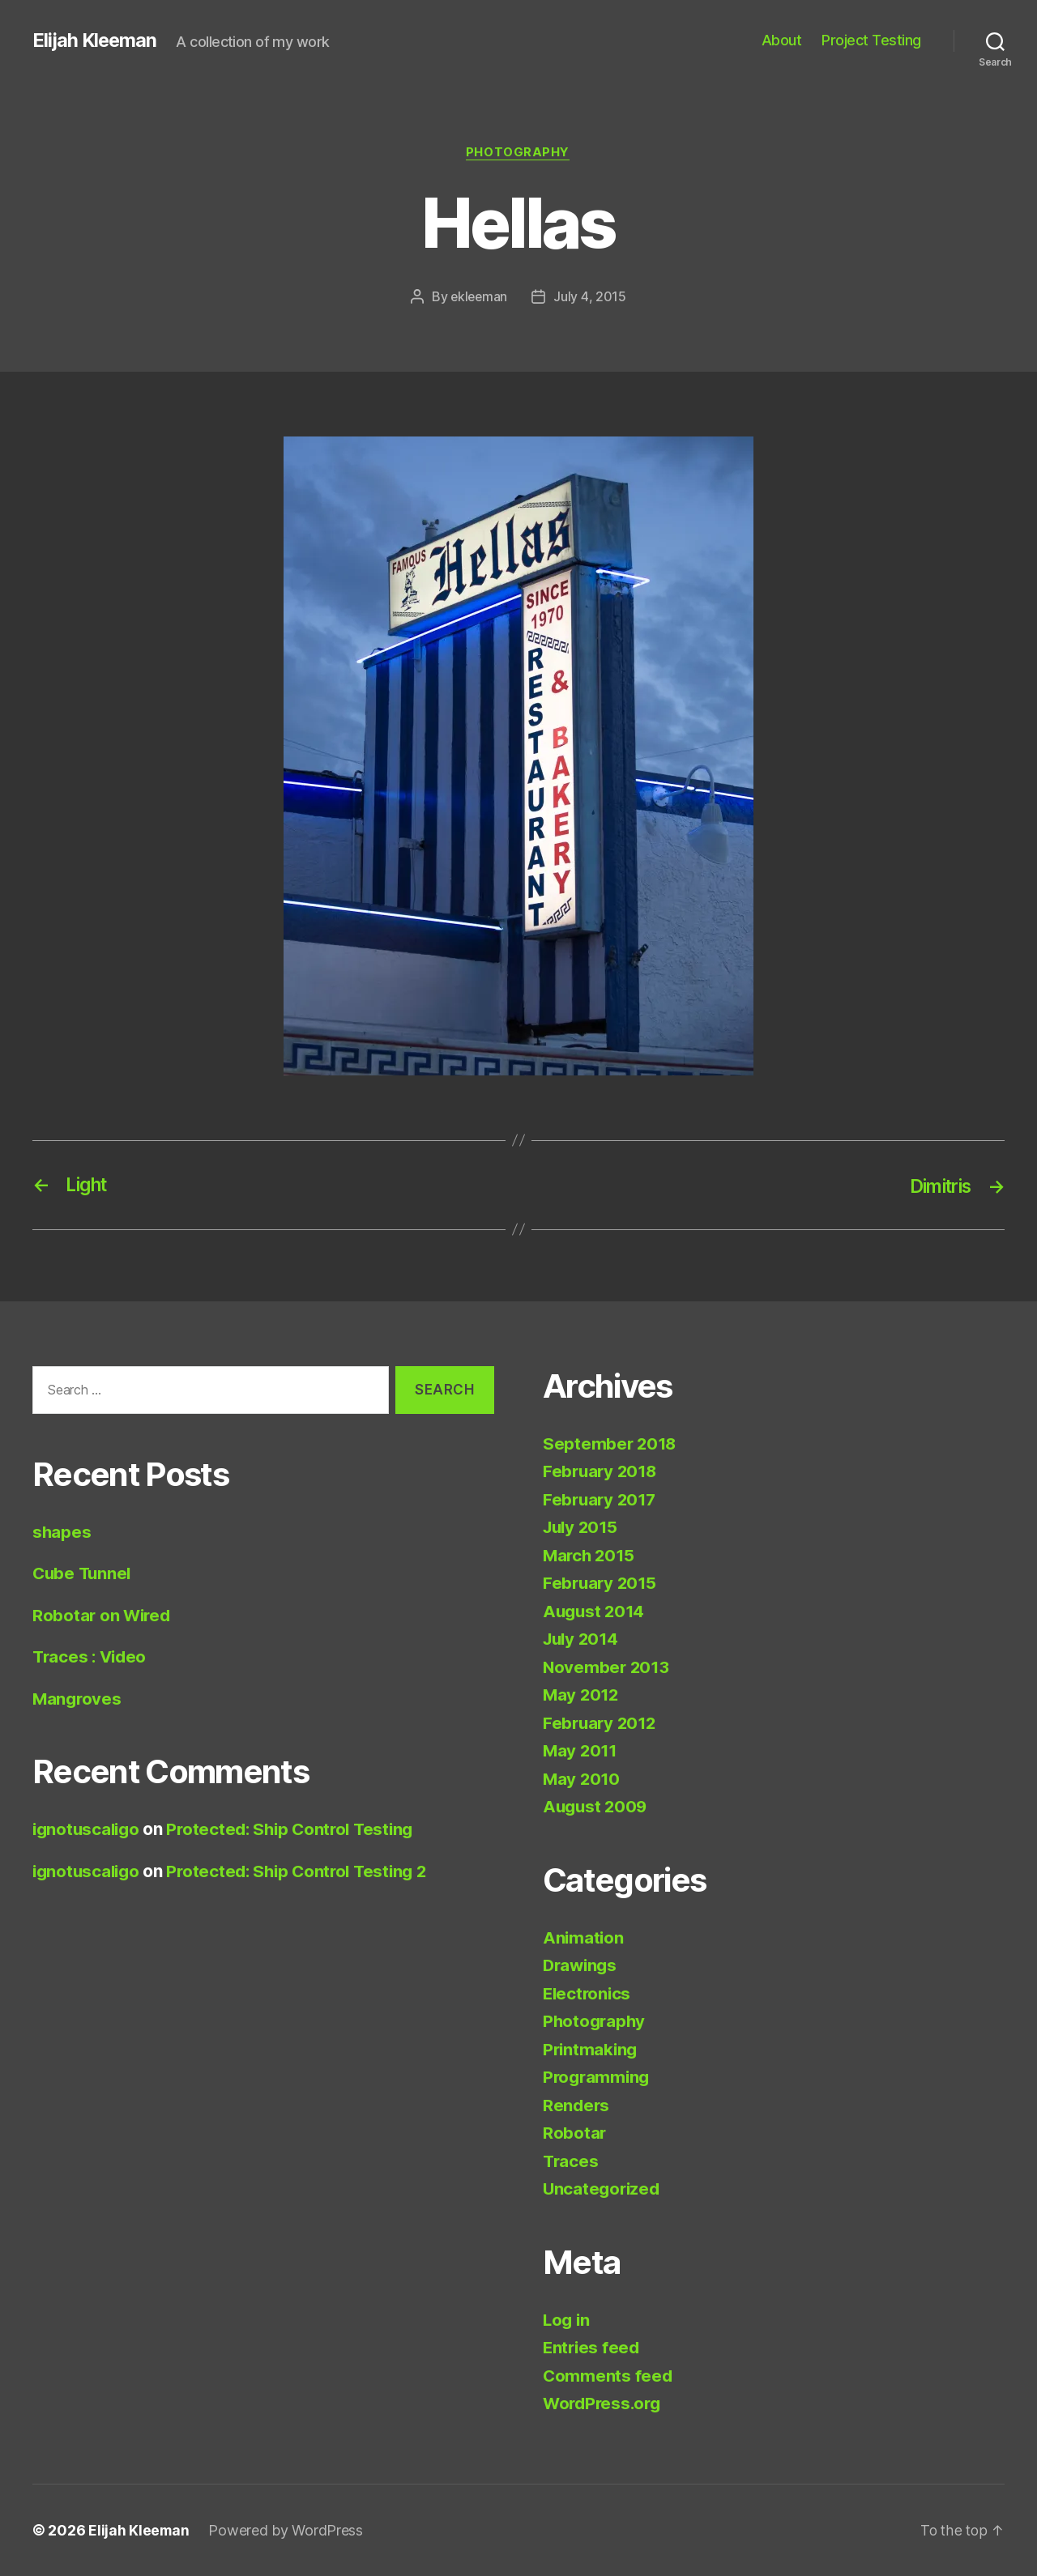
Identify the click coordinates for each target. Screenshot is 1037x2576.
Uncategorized (603, 2189)
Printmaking (591, 2049)
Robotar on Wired (103, 1615)
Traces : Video (91, 1657)
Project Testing (871, 40)
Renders (577, 2105)
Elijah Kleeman (95, 40)
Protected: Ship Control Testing (298, 1830)
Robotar (575, 2133)
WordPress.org (604, 2404)
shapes (62, 1532)
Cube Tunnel (83, 1574)
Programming (598, 2077)
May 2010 (582, 1779)
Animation (584, 1937)
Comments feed (608, 2375)
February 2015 (601, 1583)
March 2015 (590, 1555)
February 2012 (601, 1723)
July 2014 (583, 1639)
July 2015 (582, 1528)
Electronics (588, 1993)
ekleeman (479, 297)
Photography (518, 153)
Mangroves (78, 1698)
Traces (571, 2161)
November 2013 (607, 1667)
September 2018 (611, 1443)
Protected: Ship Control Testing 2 (305, 1871)
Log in (567, 2320)
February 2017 (601, 1499)
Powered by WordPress (287, 2530)
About (782, 40)
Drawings (582, 1966)
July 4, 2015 (591, 297)
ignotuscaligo (88, 1830)
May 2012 (582, 1695)
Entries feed (592, 2348)
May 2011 (581, 1751)
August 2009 (597, 1807)
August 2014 (595, 1611)
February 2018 (602, 1472)
